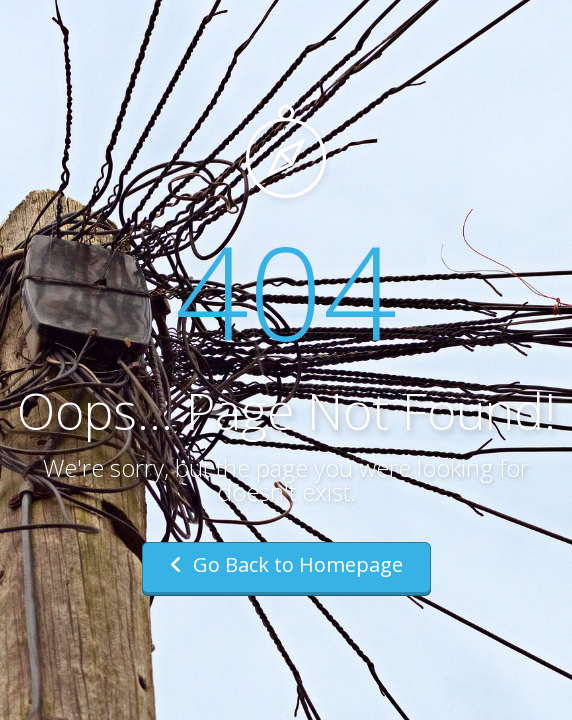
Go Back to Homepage (286, 564)
